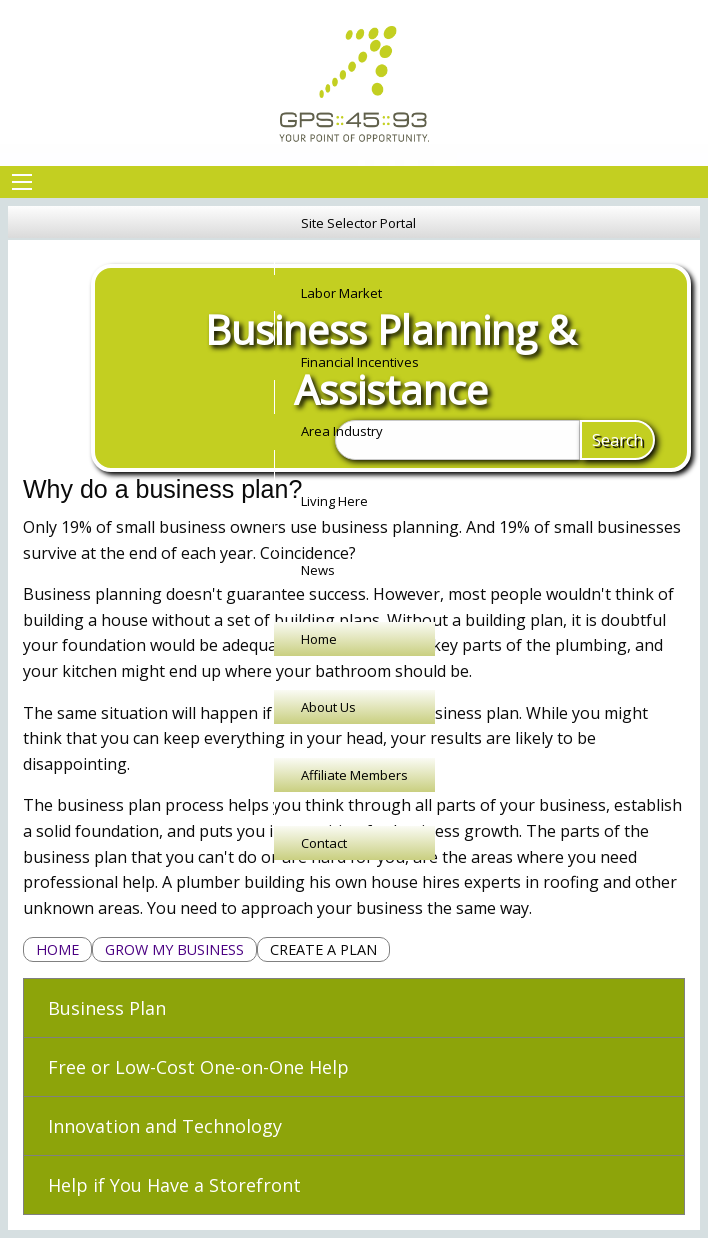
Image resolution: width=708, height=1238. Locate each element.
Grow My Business (174, 949)
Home (57, 949)
